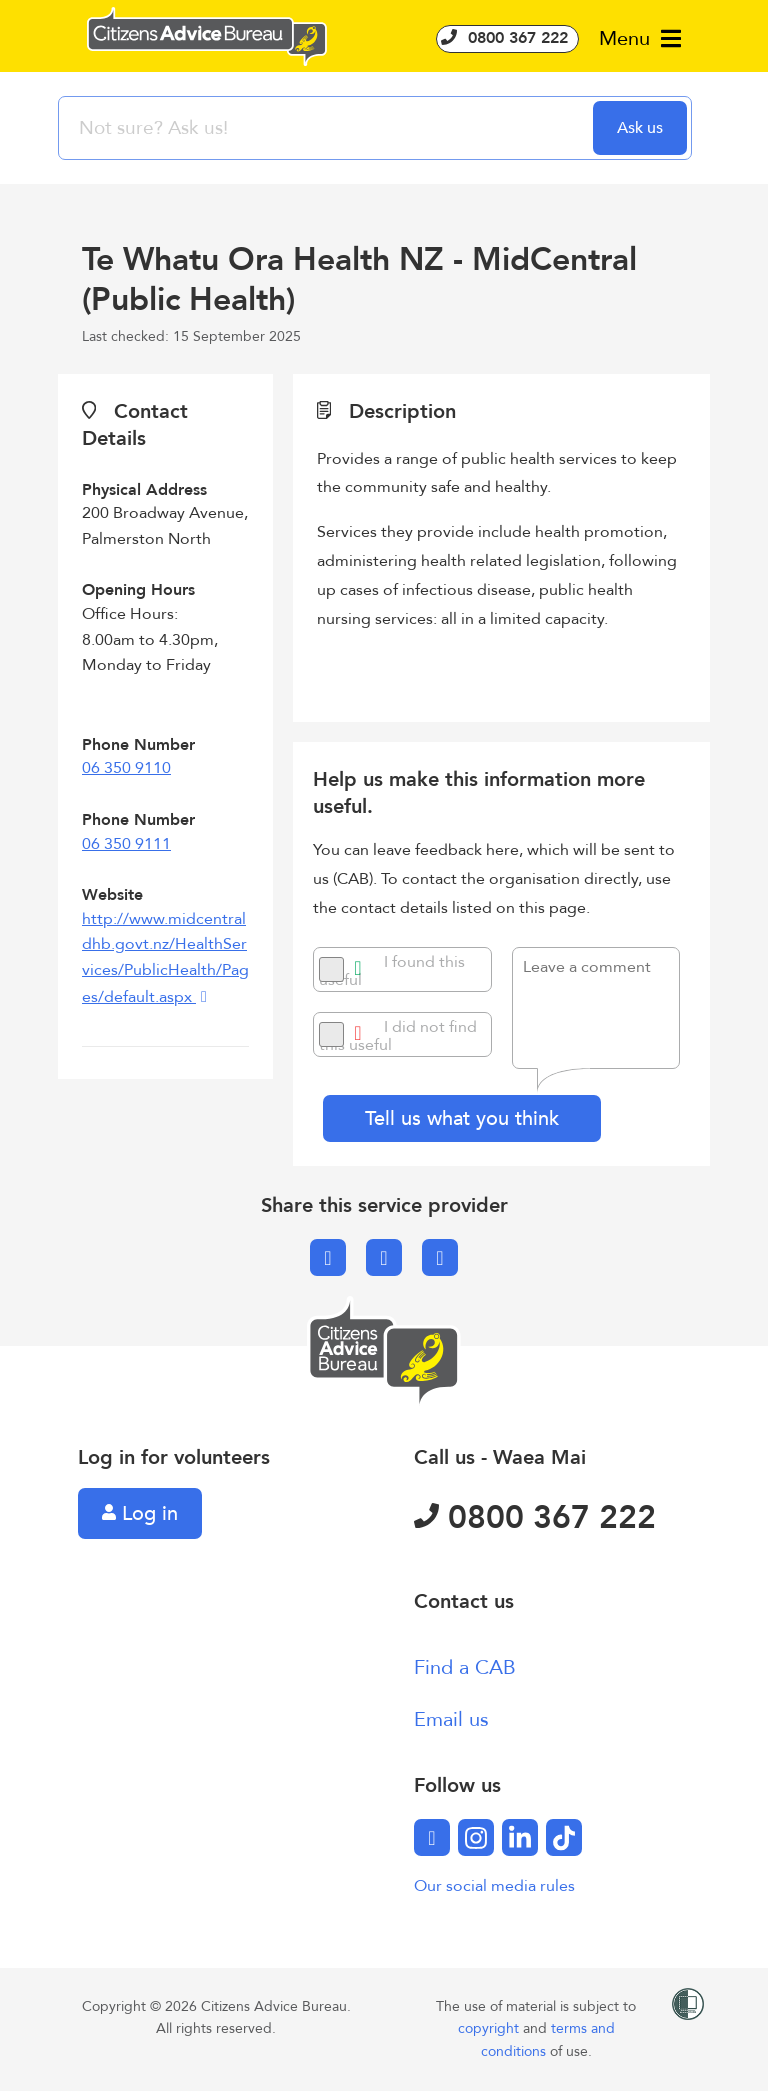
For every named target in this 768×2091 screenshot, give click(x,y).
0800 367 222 (507, 38)
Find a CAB (465, 1667)
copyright (490, 2028)
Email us (451, 1719)
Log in (140, 1513)
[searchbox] (328, 128)
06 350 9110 (126, 768)
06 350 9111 (126, 844)
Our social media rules (494, 1886)
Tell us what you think (462, 1118)
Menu (640, 38)
